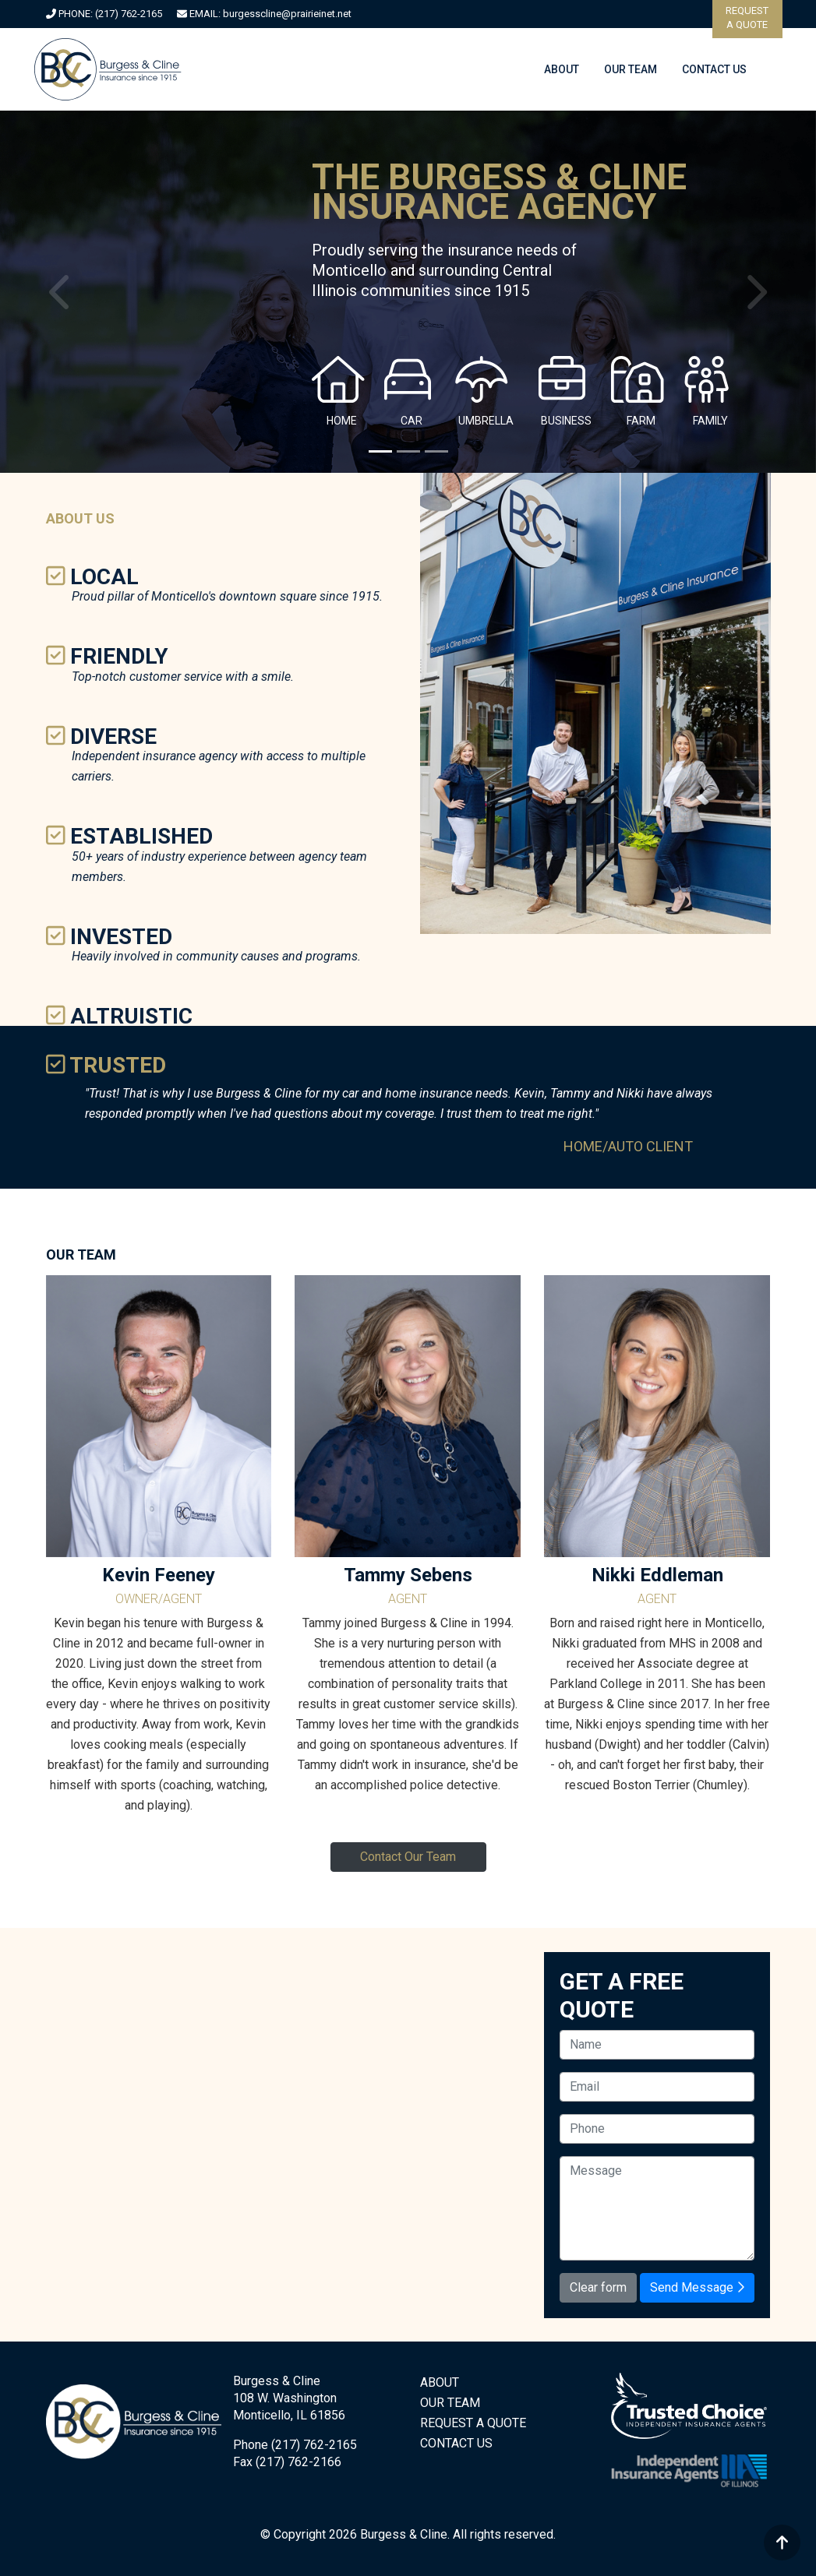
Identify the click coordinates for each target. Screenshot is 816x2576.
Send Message (697, 2287)
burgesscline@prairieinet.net (287, 13)
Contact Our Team (408, 1856)
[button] (61, 292)
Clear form (598, 2287)
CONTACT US (714, 69)
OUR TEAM (630, 69)
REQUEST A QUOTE (473, 2423)
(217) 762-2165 (128, 13)
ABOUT (561, 69)
